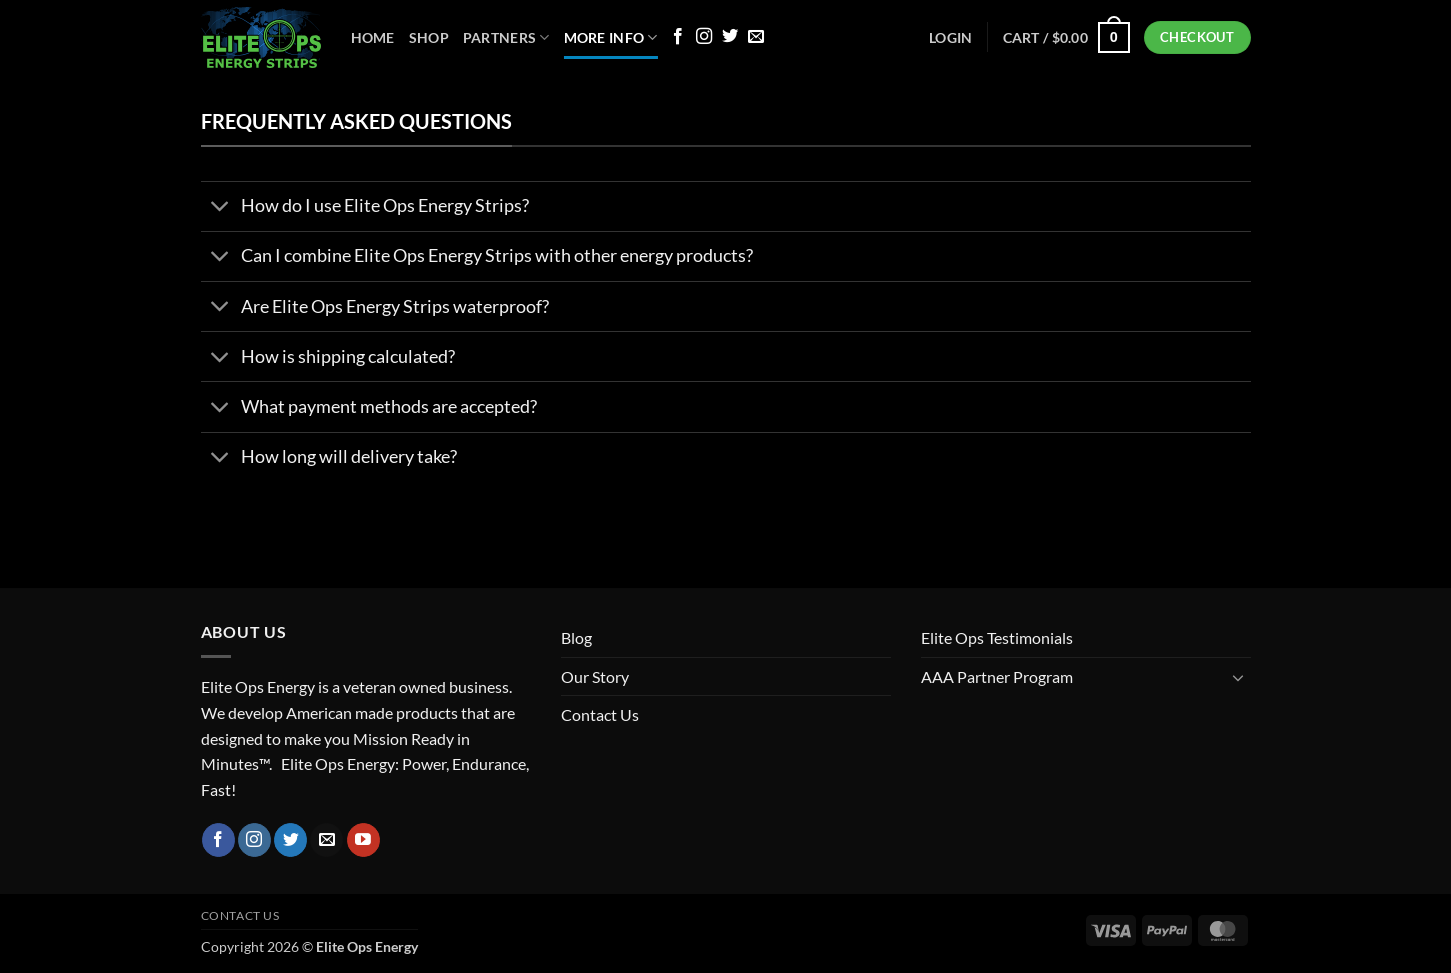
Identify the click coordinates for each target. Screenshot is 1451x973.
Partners (506, 37)
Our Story (595, 676)
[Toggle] (220, 208)
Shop (429, 37)
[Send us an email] (756, 37)
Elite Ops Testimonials (997, 637)
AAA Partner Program (997, 676)
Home (373, 37)
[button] (1066, 37)
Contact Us (600, 714)
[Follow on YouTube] (363, 840)
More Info (611, 37)
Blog (576, 637)
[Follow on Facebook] (678, 37)
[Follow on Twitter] (730, 37)
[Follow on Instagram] (704, 37)
